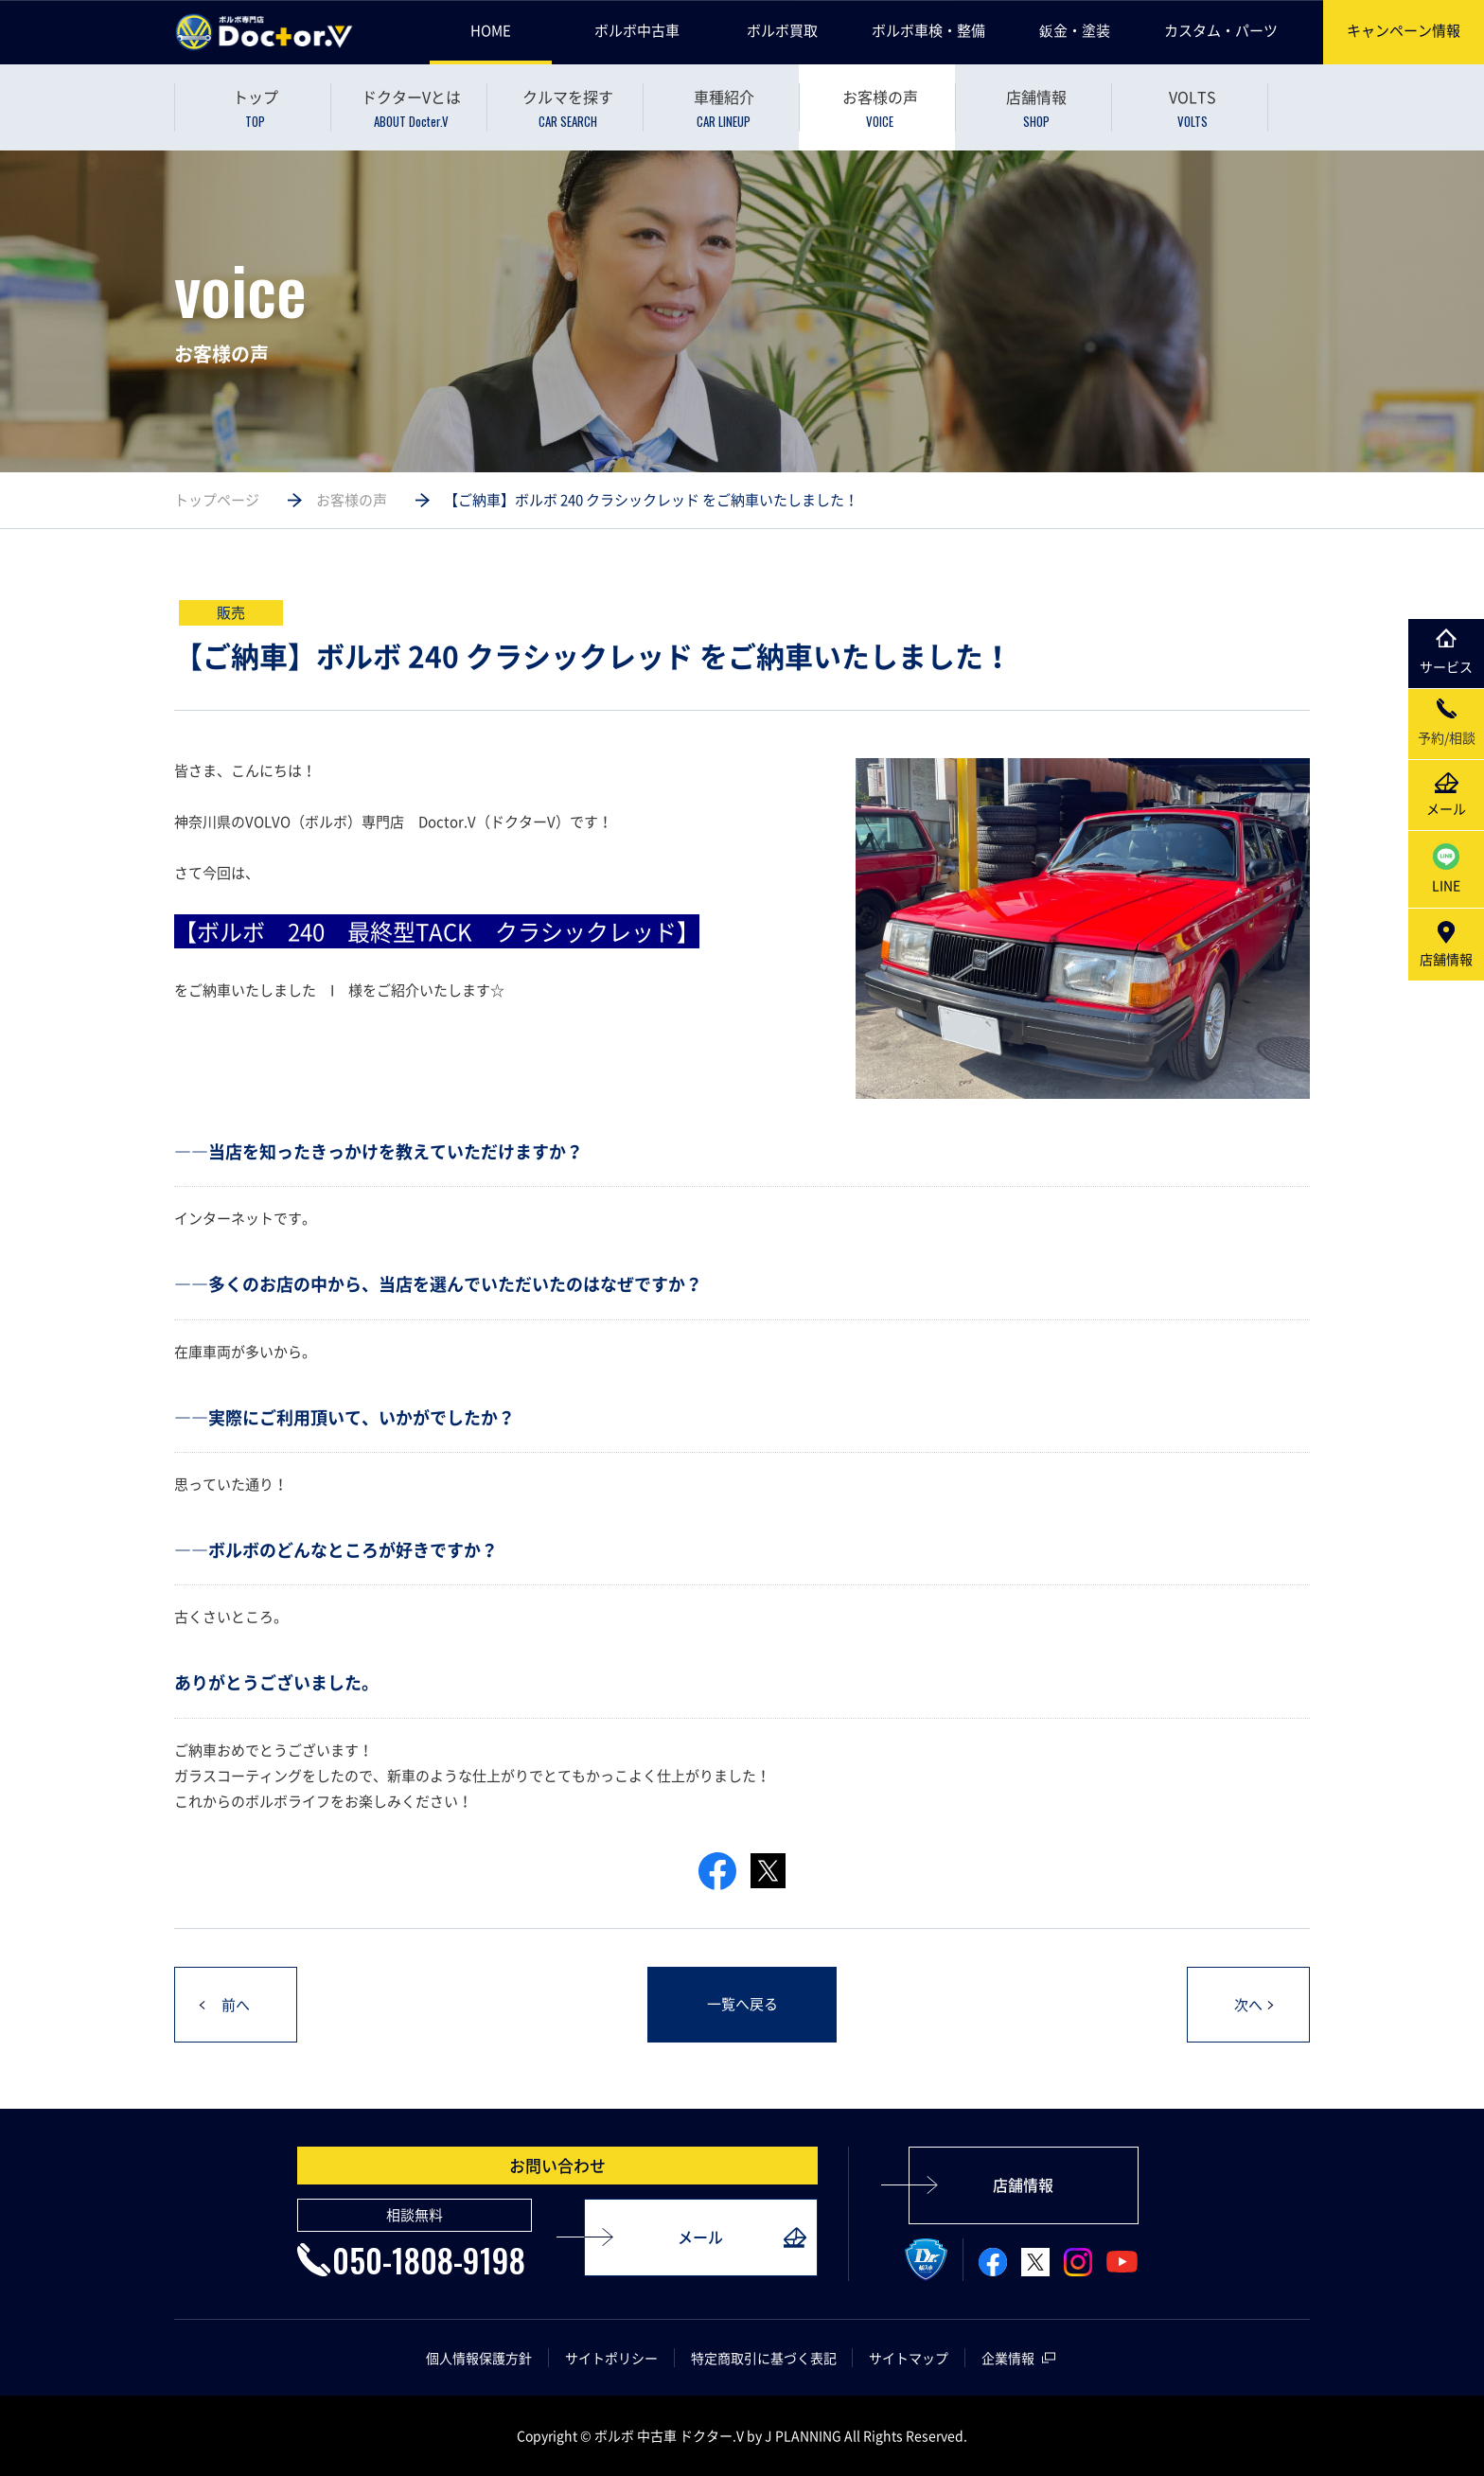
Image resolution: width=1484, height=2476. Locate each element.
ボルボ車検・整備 (928, 30)
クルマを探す (567, 108)
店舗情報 (1036, 108)
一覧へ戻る (742, 2004)
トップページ (216, 499)
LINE (1446, 868)
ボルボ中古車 (637, 30)
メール (700, 2237)
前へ (235, 2005)
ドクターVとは (411, 108)
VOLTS (1192, 108)
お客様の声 (880, 108)
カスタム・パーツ (1221, 30)
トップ (255, 108)
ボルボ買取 (782, 30)
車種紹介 (724, 108)
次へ (1248, 2005)
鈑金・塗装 (1074, 30)
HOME (490, 30)
